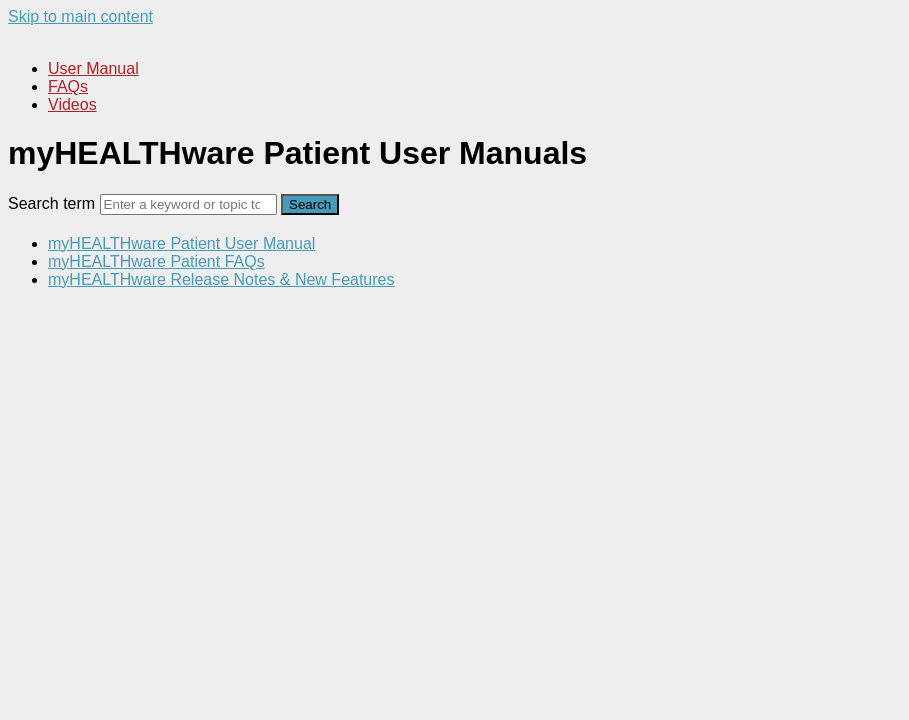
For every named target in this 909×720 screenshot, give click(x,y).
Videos (72, 104)
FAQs (68, 86)
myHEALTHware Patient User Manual (181, 243)
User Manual (93, 68)
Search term (51, 203)
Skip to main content (80, 16)
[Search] (188, 204)
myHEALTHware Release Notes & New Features (221, 279)
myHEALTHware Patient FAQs (156, 261)
